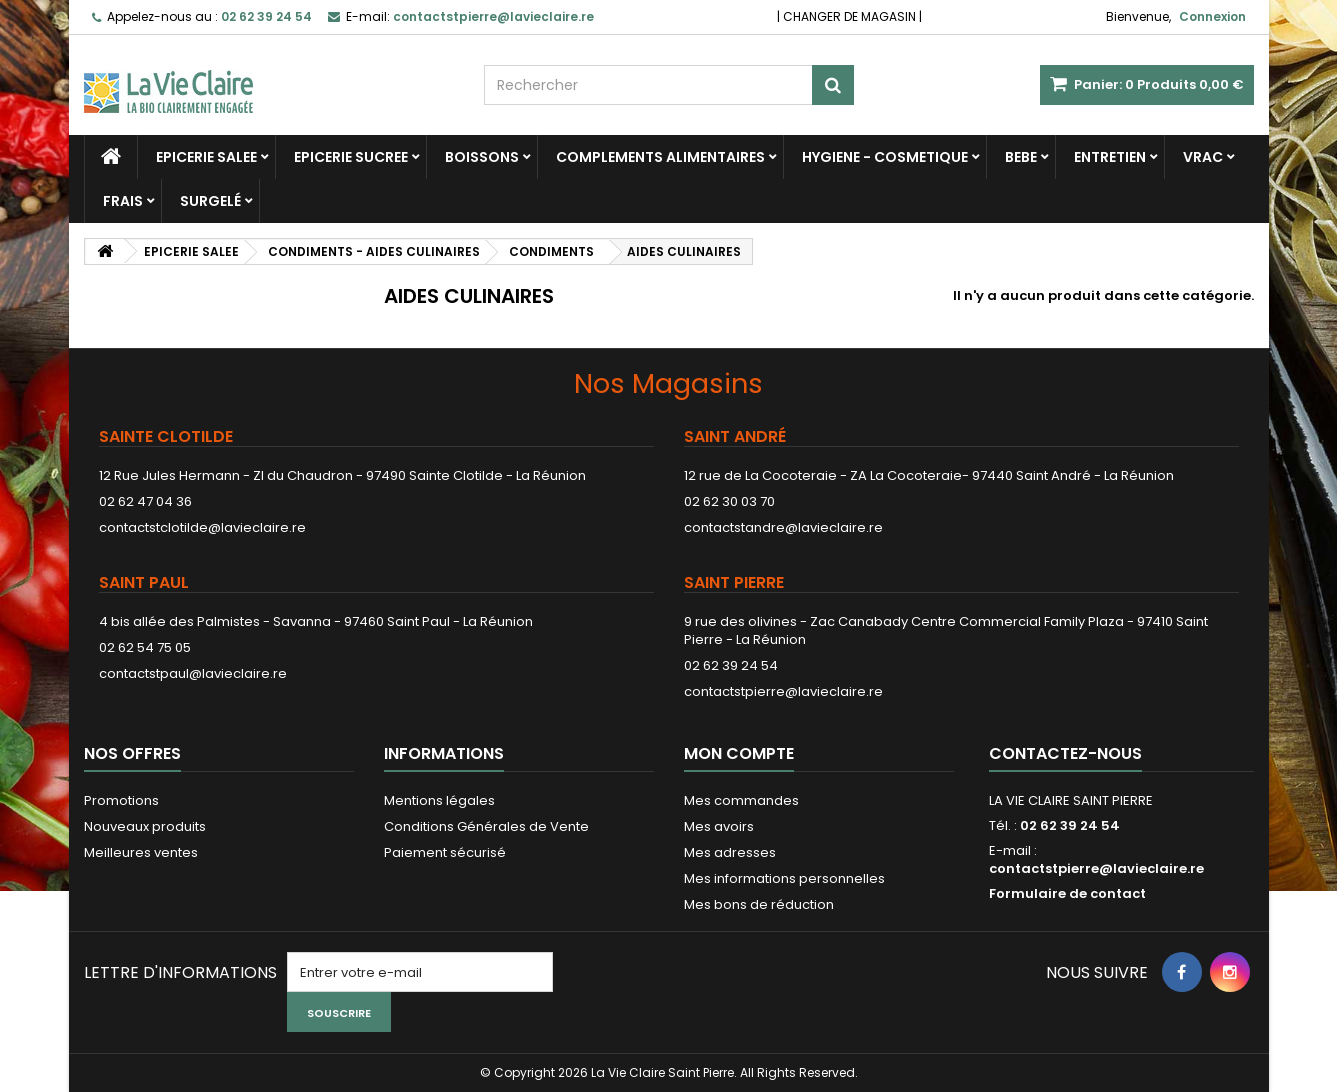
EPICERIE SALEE (206, 157)
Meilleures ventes (141, 852)
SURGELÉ (210, 201)
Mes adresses (730, 852)
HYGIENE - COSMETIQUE (885, 157)
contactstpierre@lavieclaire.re (783, 691)
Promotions (121, 800)
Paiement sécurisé (445, 852)
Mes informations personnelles (784, 878)
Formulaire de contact (1067, 893)
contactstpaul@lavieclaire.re (193, 673)
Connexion (1212, 16)
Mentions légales (439, 800)
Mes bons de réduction (759, 904)
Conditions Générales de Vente (486, 826)
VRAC (1203, 157)
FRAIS (123, 201)
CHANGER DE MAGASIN (849, 16)
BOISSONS (482, 157)
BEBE (1021, 157)
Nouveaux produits (145, 826)
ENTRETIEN (1110, 157)
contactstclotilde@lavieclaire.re (202, 527)
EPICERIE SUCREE (351, 157)
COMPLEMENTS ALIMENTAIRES (660, 157)
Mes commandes (741, 800)
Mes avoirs (719, 826)
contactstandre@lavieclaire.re (783, 527)
